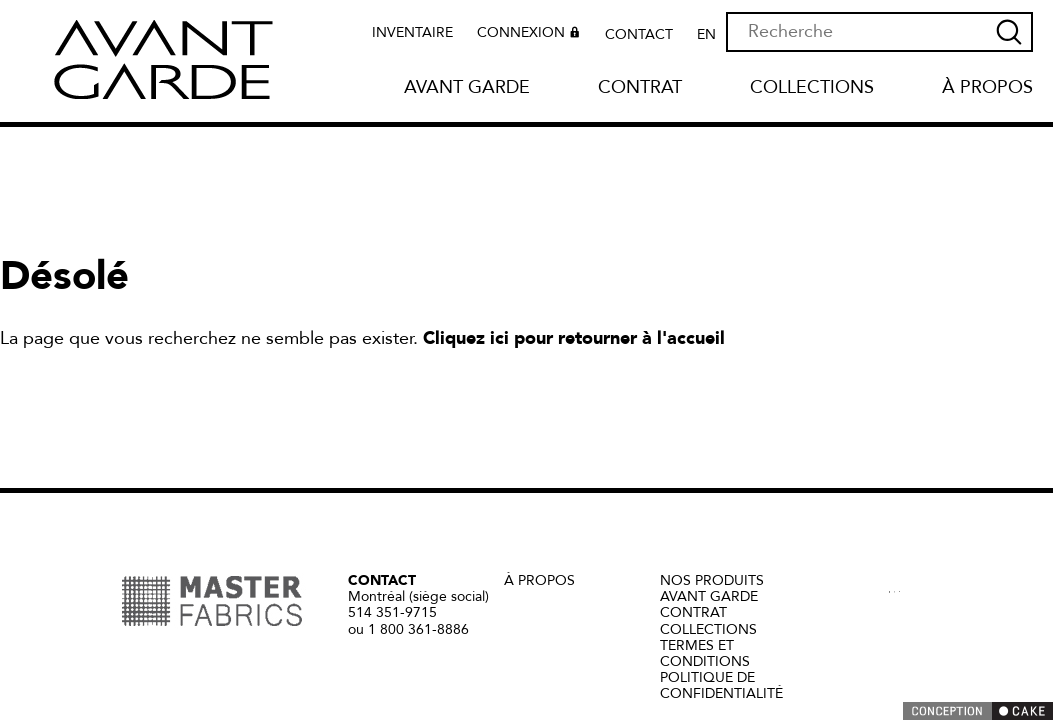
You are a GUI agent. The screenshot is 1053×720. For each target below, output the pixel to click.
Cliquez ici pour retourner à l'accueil (574, 338)
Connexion (531, 35)
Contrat (640, 88)
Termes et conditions (705, 653)
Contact (639, 35)
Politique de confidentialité (721, 685)
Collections (812, 88)
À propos (987, 88)
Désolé (64, 276)
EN (706, 35)
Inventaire (412, 33)
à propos (539, 580)
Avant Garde (467, 88)
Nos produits (712, 580)
